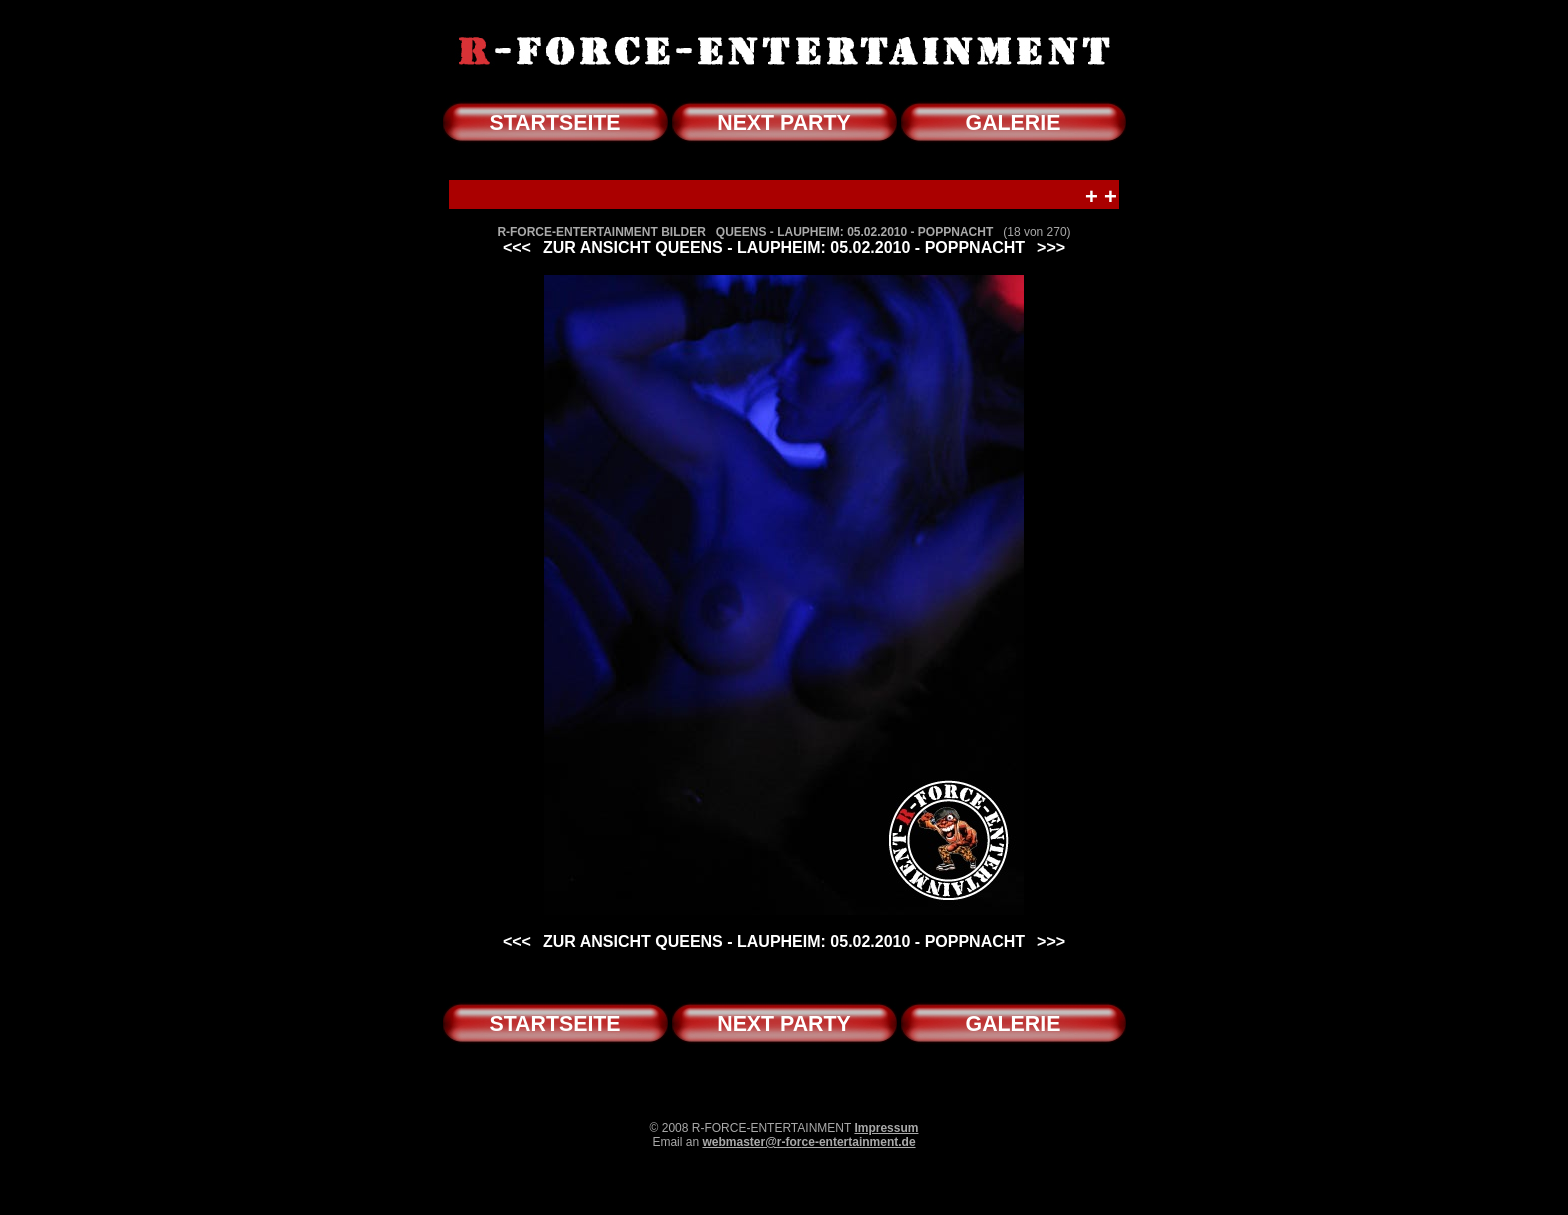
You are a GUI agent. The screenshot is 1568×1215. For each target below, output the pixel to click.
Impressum (886, 1128)
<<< (517, 247)
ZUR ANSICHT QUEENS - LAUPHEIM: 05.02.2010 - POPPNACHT (784, 247)
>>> (1051, 247)
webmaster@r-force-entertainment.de (808, 1142)
